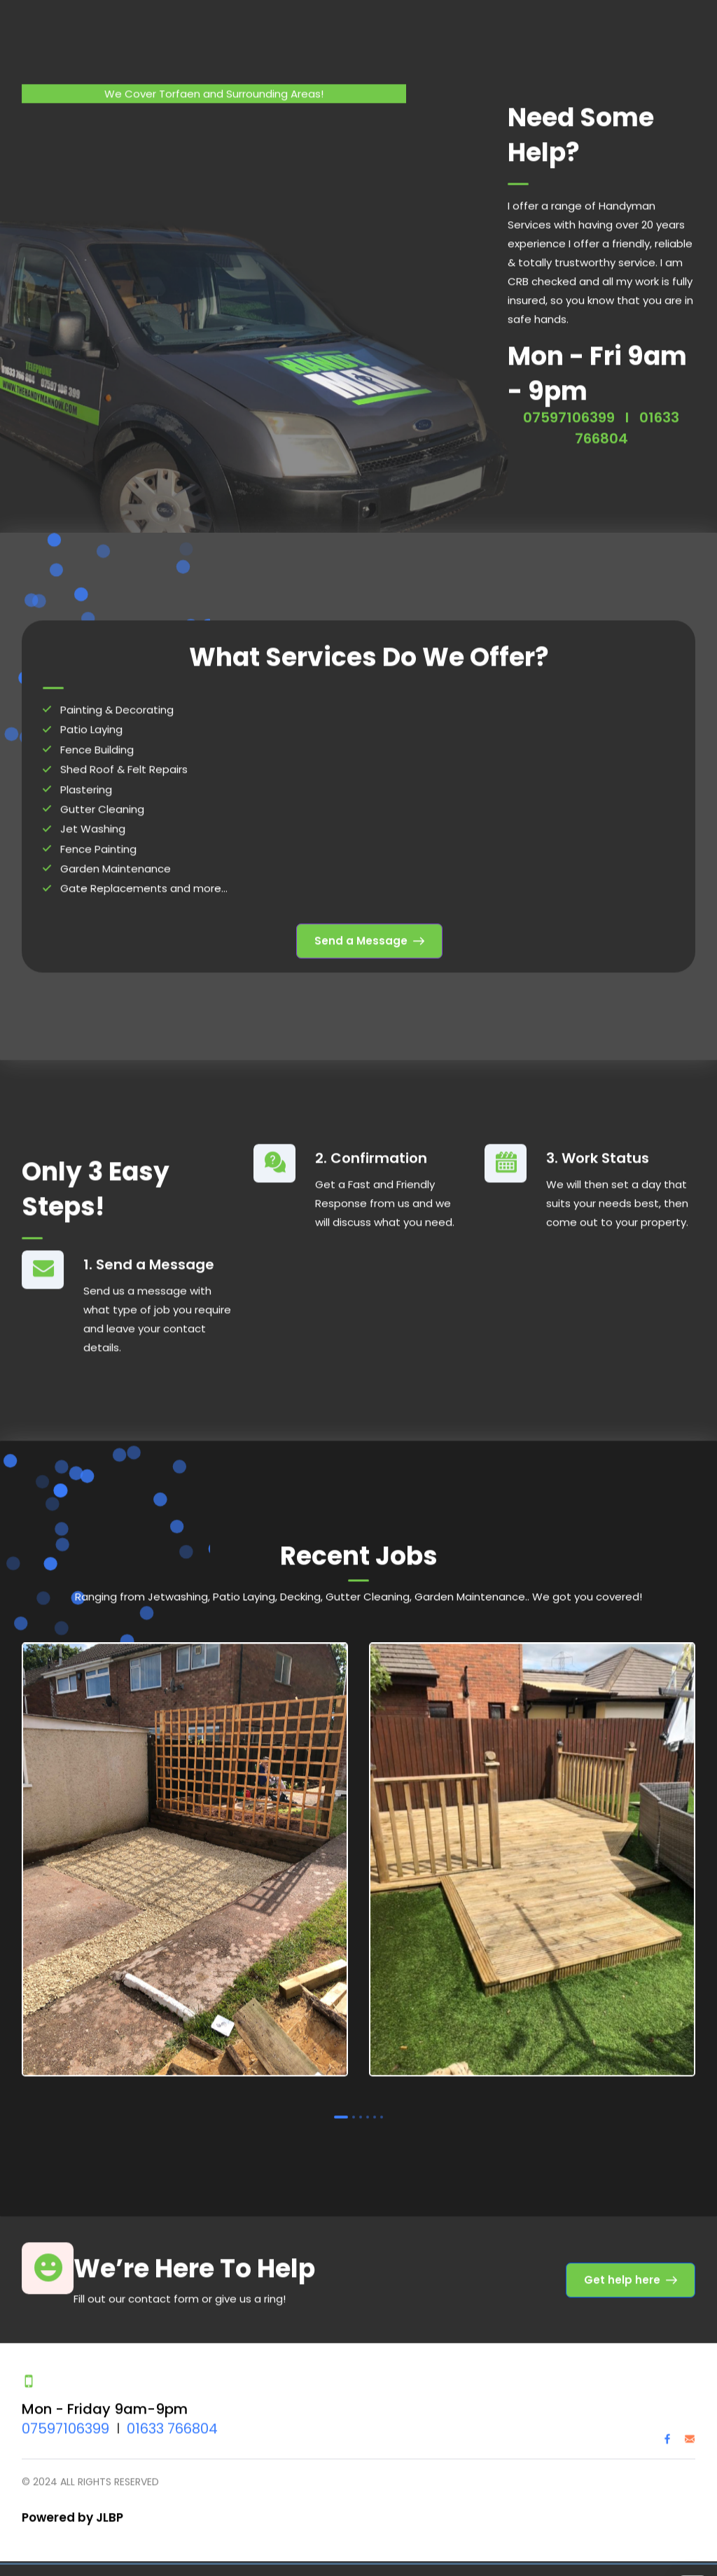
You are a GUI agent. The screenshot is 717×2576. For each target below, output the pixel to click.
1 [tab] (341, 2110)
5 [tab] (374, 2110)
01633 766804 (172, 2422)
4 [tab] (367, 2110)
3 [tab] (360, 2110)
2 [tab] (353, 2110)
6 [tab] (381, 2110)
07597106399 (569, 410)
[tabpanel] (185, 1856)
